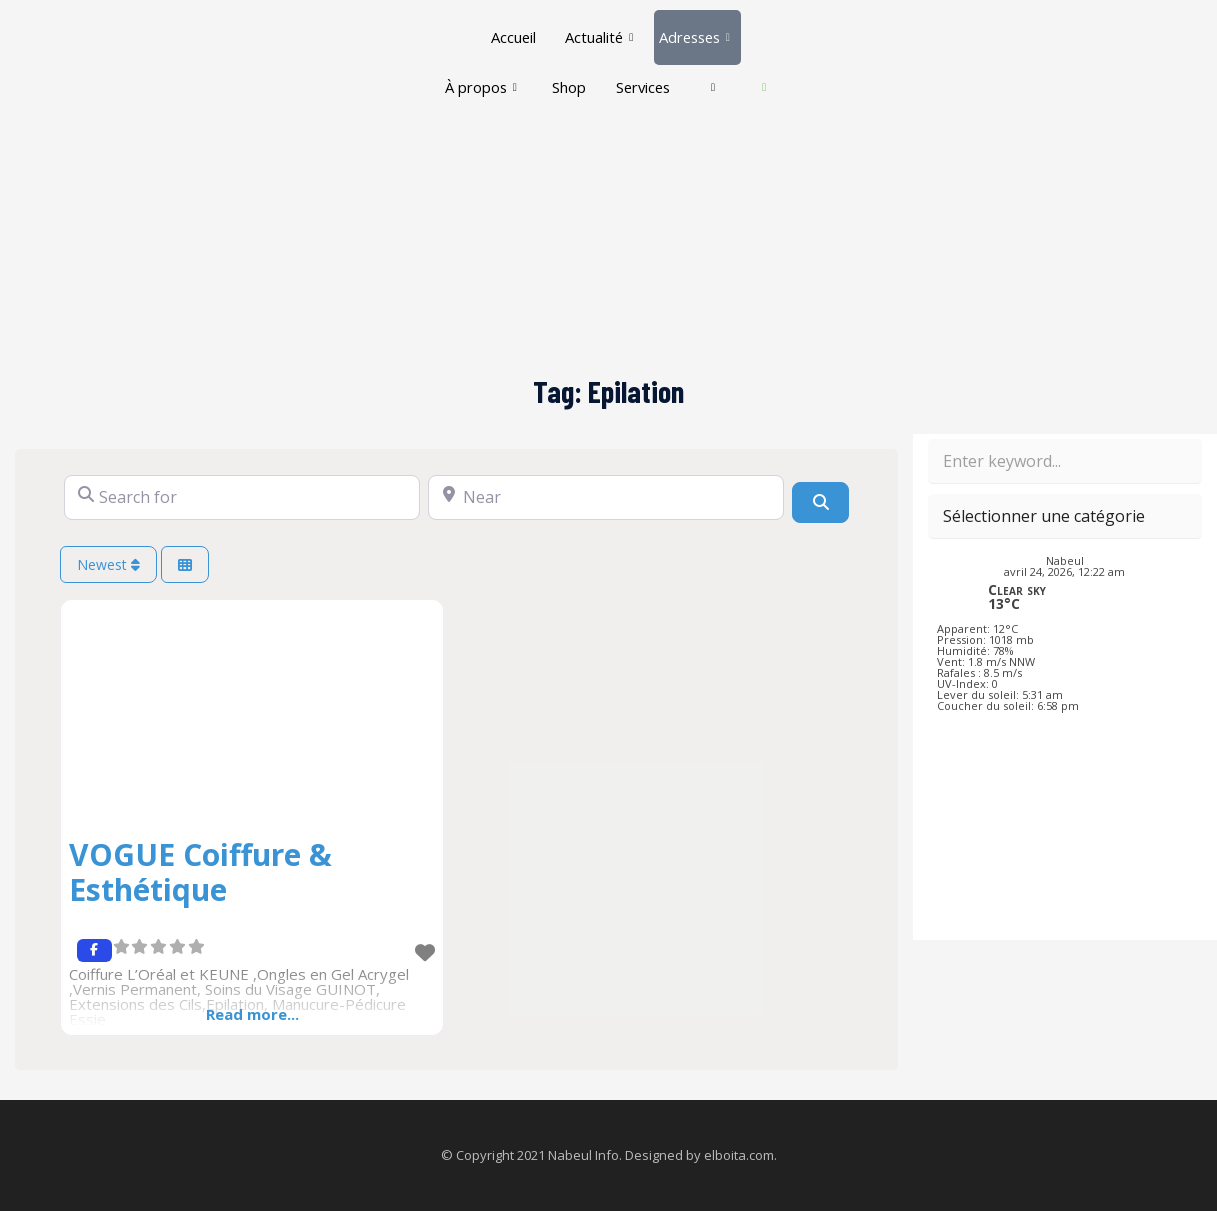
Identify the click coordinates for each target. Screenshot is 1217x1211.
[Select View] (185, 564)
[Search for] (242, 497)
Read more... (252, 1014)
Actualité (597, 30)
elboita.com (739, 1155)
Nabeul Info (583, 1155)
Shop (593, 66)
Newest (108, 564)
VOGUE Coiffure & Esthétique (200, 872)
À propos (503, 66)
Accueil (510, 30)
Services (669, 66)
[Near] (606, 497)
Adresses (696, 30)
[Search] (820, 502)
